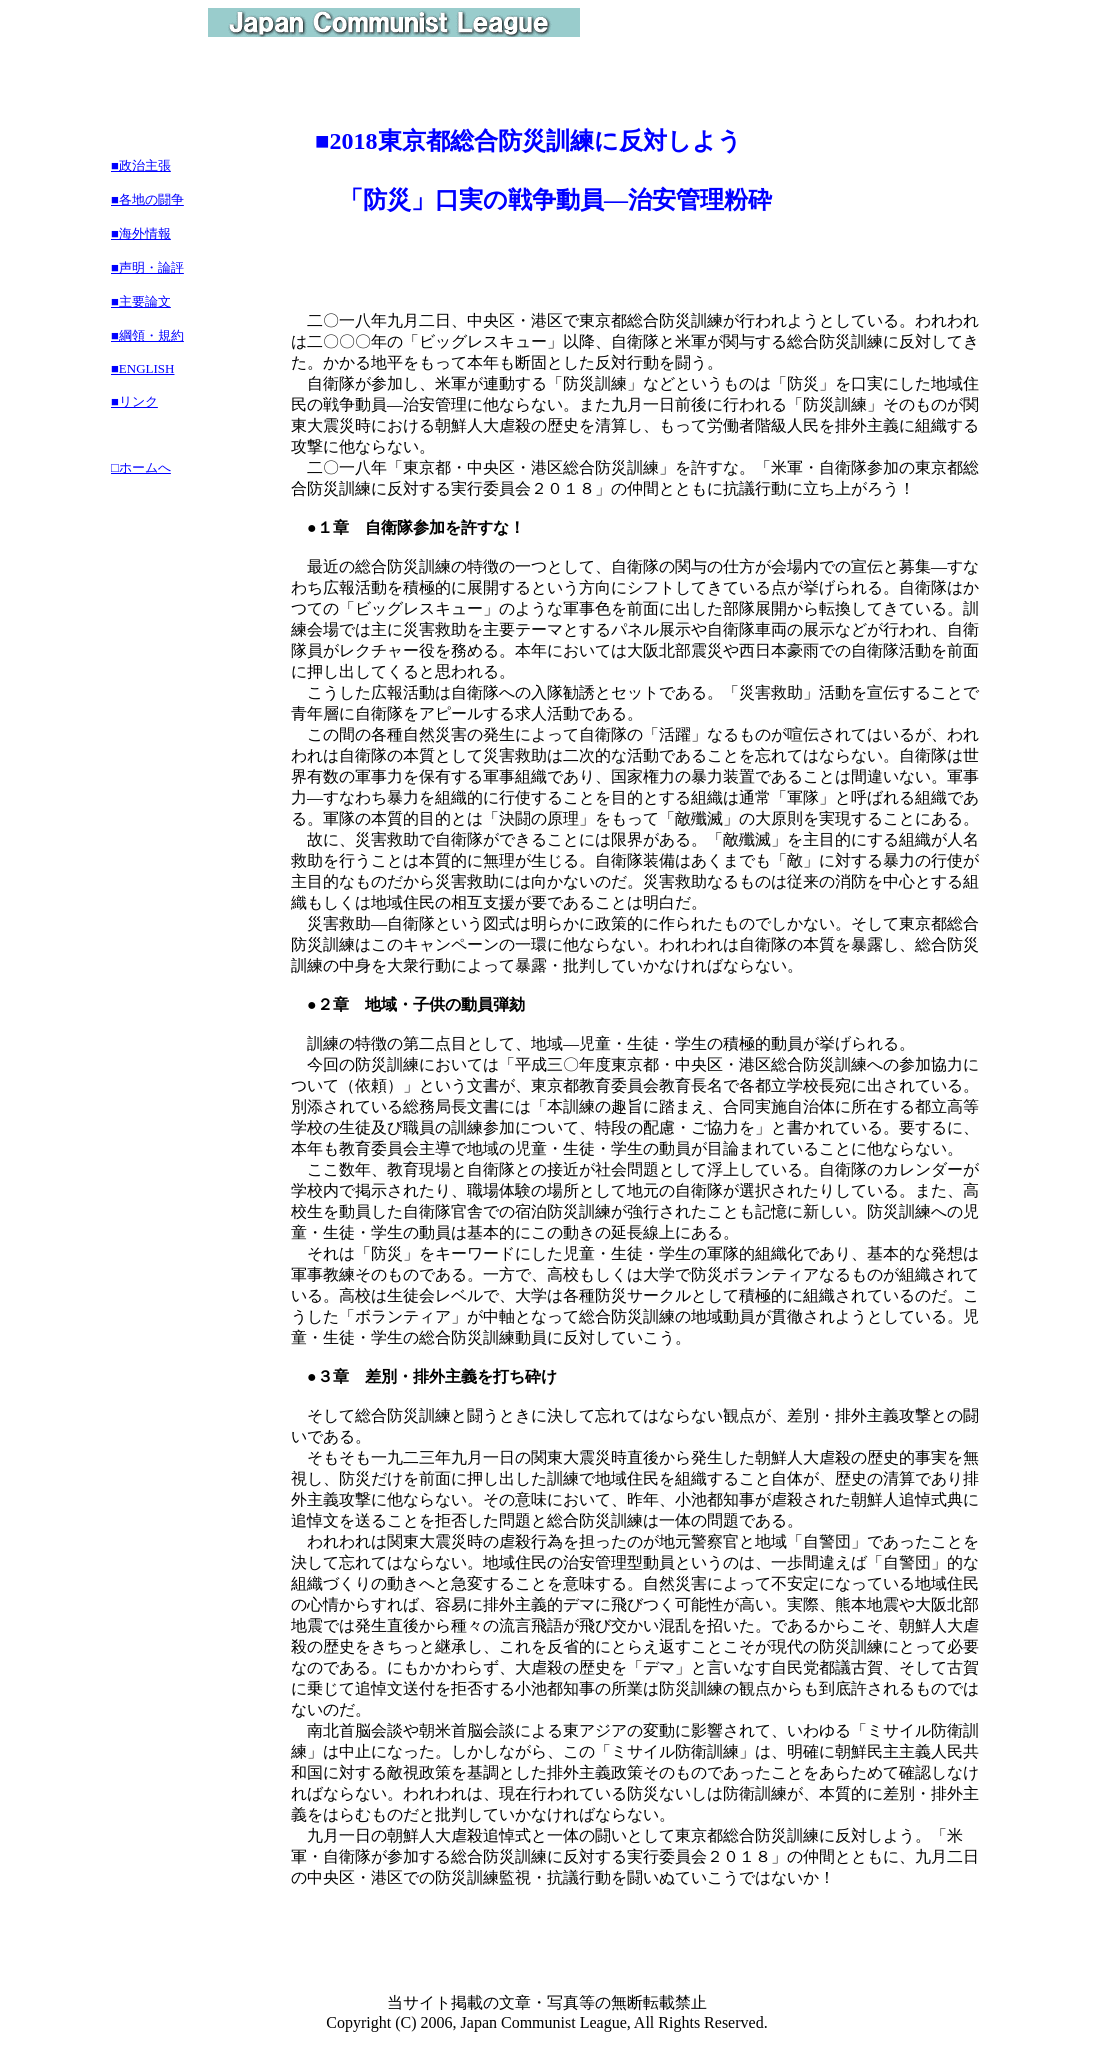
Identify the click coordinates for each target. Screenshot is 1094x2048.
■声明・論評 (147, 267)
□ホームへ (141, 467)
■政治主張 (141, 165)
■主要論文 (141, 301)
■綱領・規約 (147, 335)
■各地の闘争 (147, 199)
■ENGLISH (142, 368)
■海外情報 (141, 233)
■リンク (134, 401)
